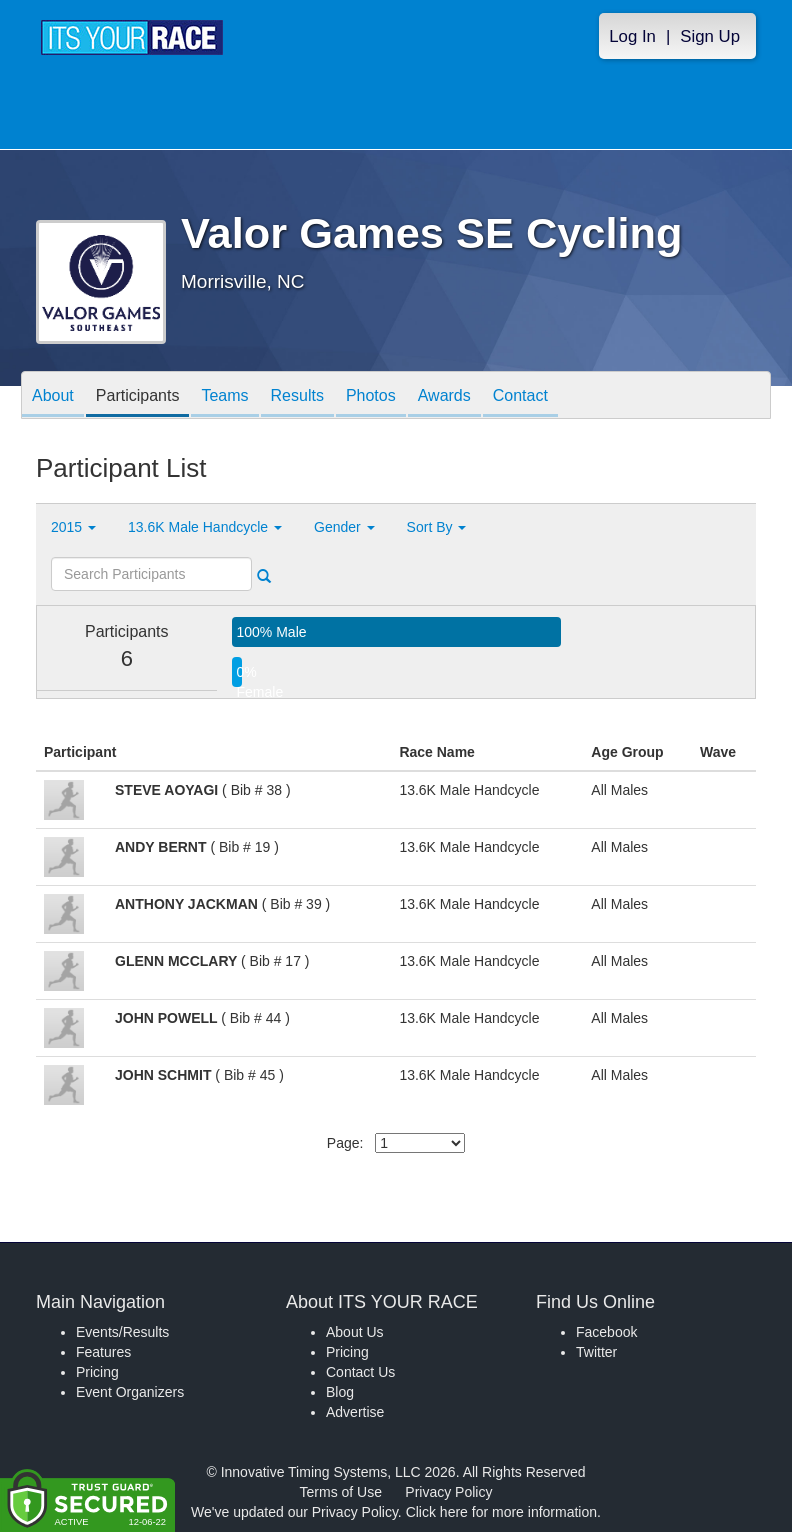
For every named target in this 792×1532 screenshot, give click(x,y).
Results (297, 396)
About (53, 396)
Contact (520, 396)
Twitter (596, 1352)
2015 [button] (73, 527)
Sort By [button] (437, 527)
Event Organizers (130, 1392)
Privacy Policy (448, 1492)
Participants (138, 396)
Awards (444, 396)
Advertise (355, 1412)
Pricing (97, 1372)
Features (103, 1352)
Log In (632, 36)
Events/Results (122, 1332)
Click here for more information (501, 1512)
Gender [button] (344, 527)
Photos (371, 396)
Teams (224, 396)
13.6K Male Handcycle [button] (205, 527)
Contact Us (360, 1372)
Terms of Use (341, 1492)
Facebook (606, 1332)
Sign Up (710, 36)
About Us (355, 1332)
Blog (340, 1392)
